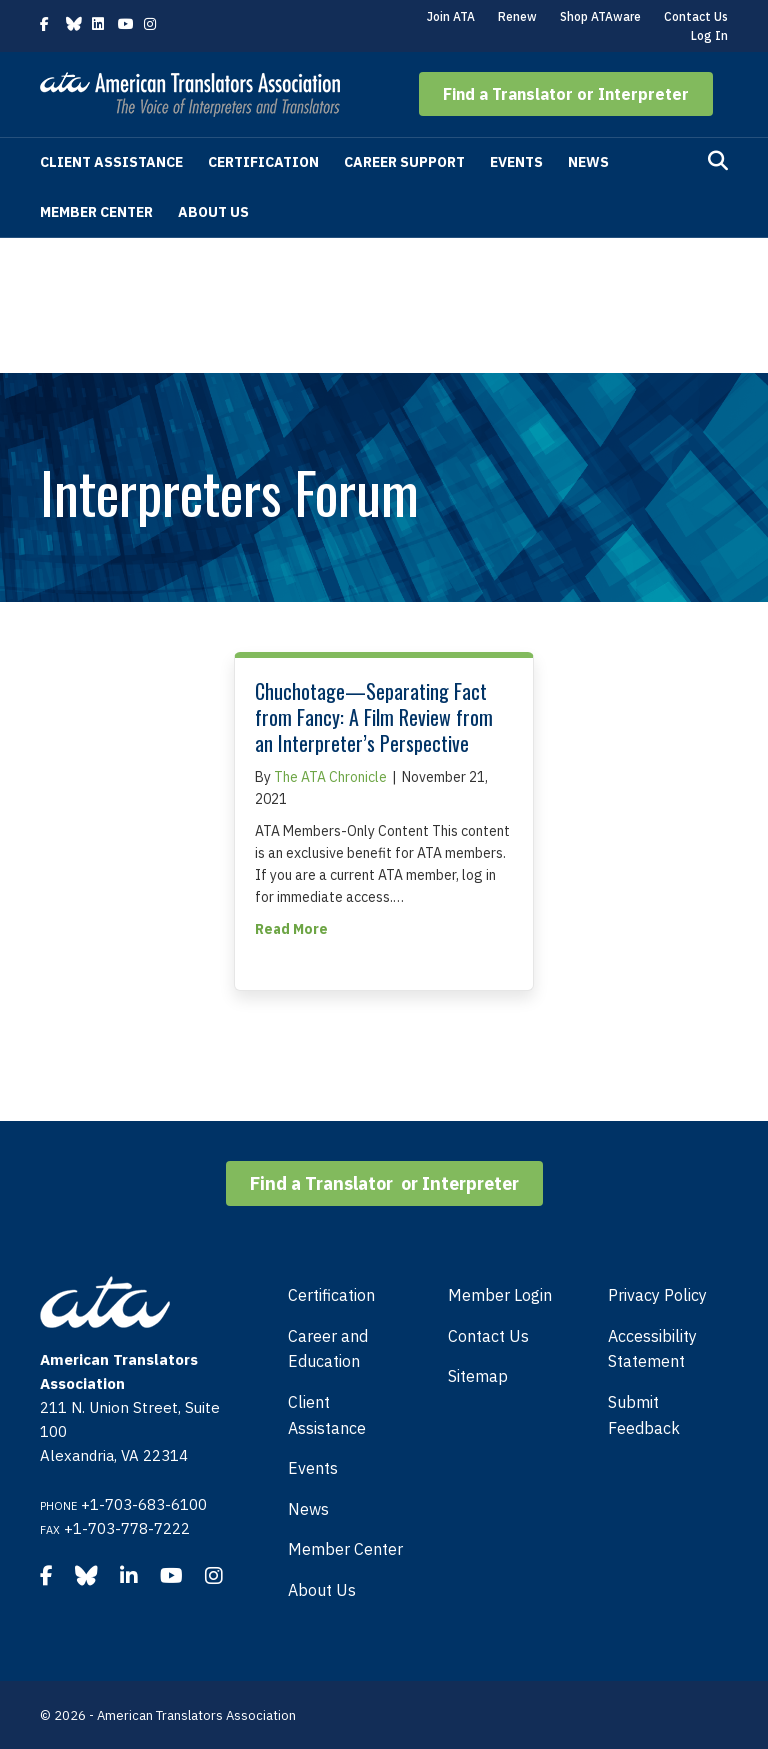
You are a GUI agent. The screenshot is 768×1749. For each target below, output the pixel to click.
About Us (213, 212)
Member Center (96, 212)
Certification (263, 162)
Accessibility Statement (652, 1349)
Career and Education (328, 1349)
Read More (291, 928)
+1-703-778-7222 (127, 1528)
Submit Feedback (644, 1415)
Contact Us (696, 16)
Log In (709, 35)
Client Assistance (111, 162)
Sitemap (478, 1376)
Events (516, 162)
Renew (517, 16)
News (588, 162)
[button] (566, 94)
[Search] (718, 161)
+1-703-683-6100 (144, 1504)
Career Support (404, 162)
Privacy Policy (657, 1295)
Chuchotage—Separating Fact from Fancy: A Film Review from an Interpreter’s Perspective (374, 717)
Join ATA (451, 16)
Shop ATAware (600, 16)
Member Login (500, 1295)
